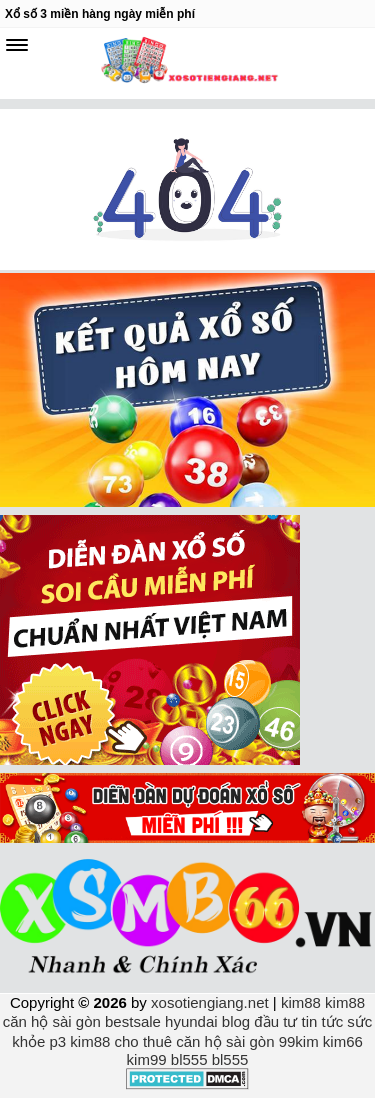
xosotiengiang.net (212, 1002)
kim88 (301, 1002)
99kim (299, 1041)
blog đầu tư (260, 1021)
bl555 (189, 1059)
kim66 (343, 1041)
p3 (57, 1041)
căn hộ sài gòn (52, 1021)
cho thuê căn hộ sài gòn (195, 1041)
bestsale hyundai (161, 1021)
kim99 (147, 1059)
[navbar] (17, 45)
